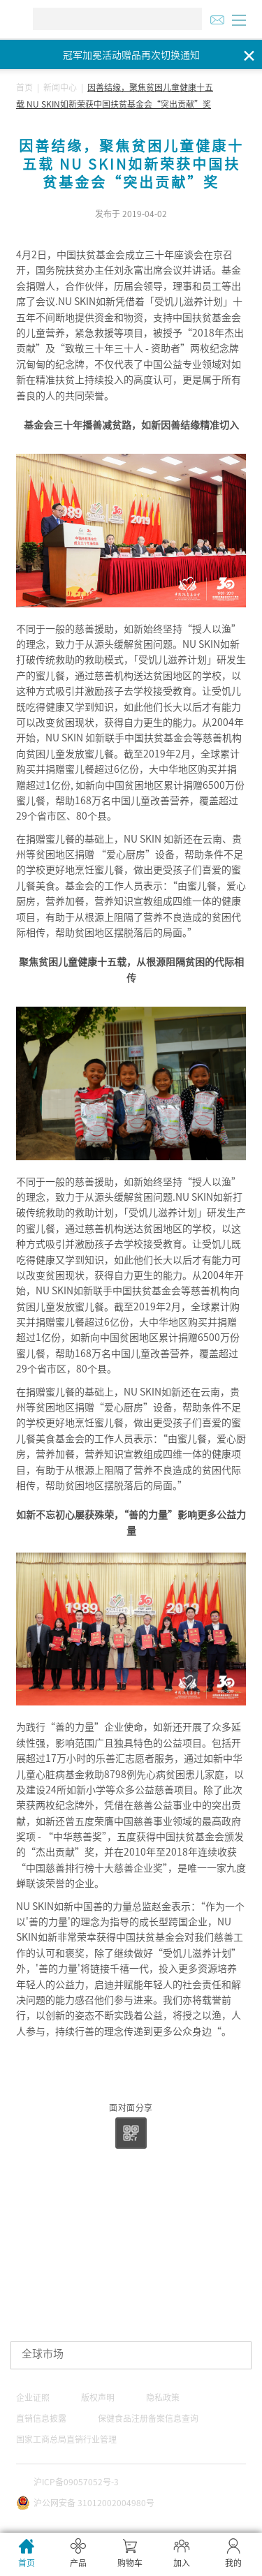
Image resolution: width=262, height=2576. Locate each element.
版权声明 (98, 2397)
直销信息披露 (41, 2418)
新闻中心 (60, 87)
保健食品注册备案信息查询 (148, 2418)
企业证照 (33, 2397)
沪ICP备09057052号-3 (76, 2482)
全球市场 (43, 2353)
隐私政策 (163, 2397)
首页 (24, 87)
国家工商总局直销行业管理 (66, 2439)
